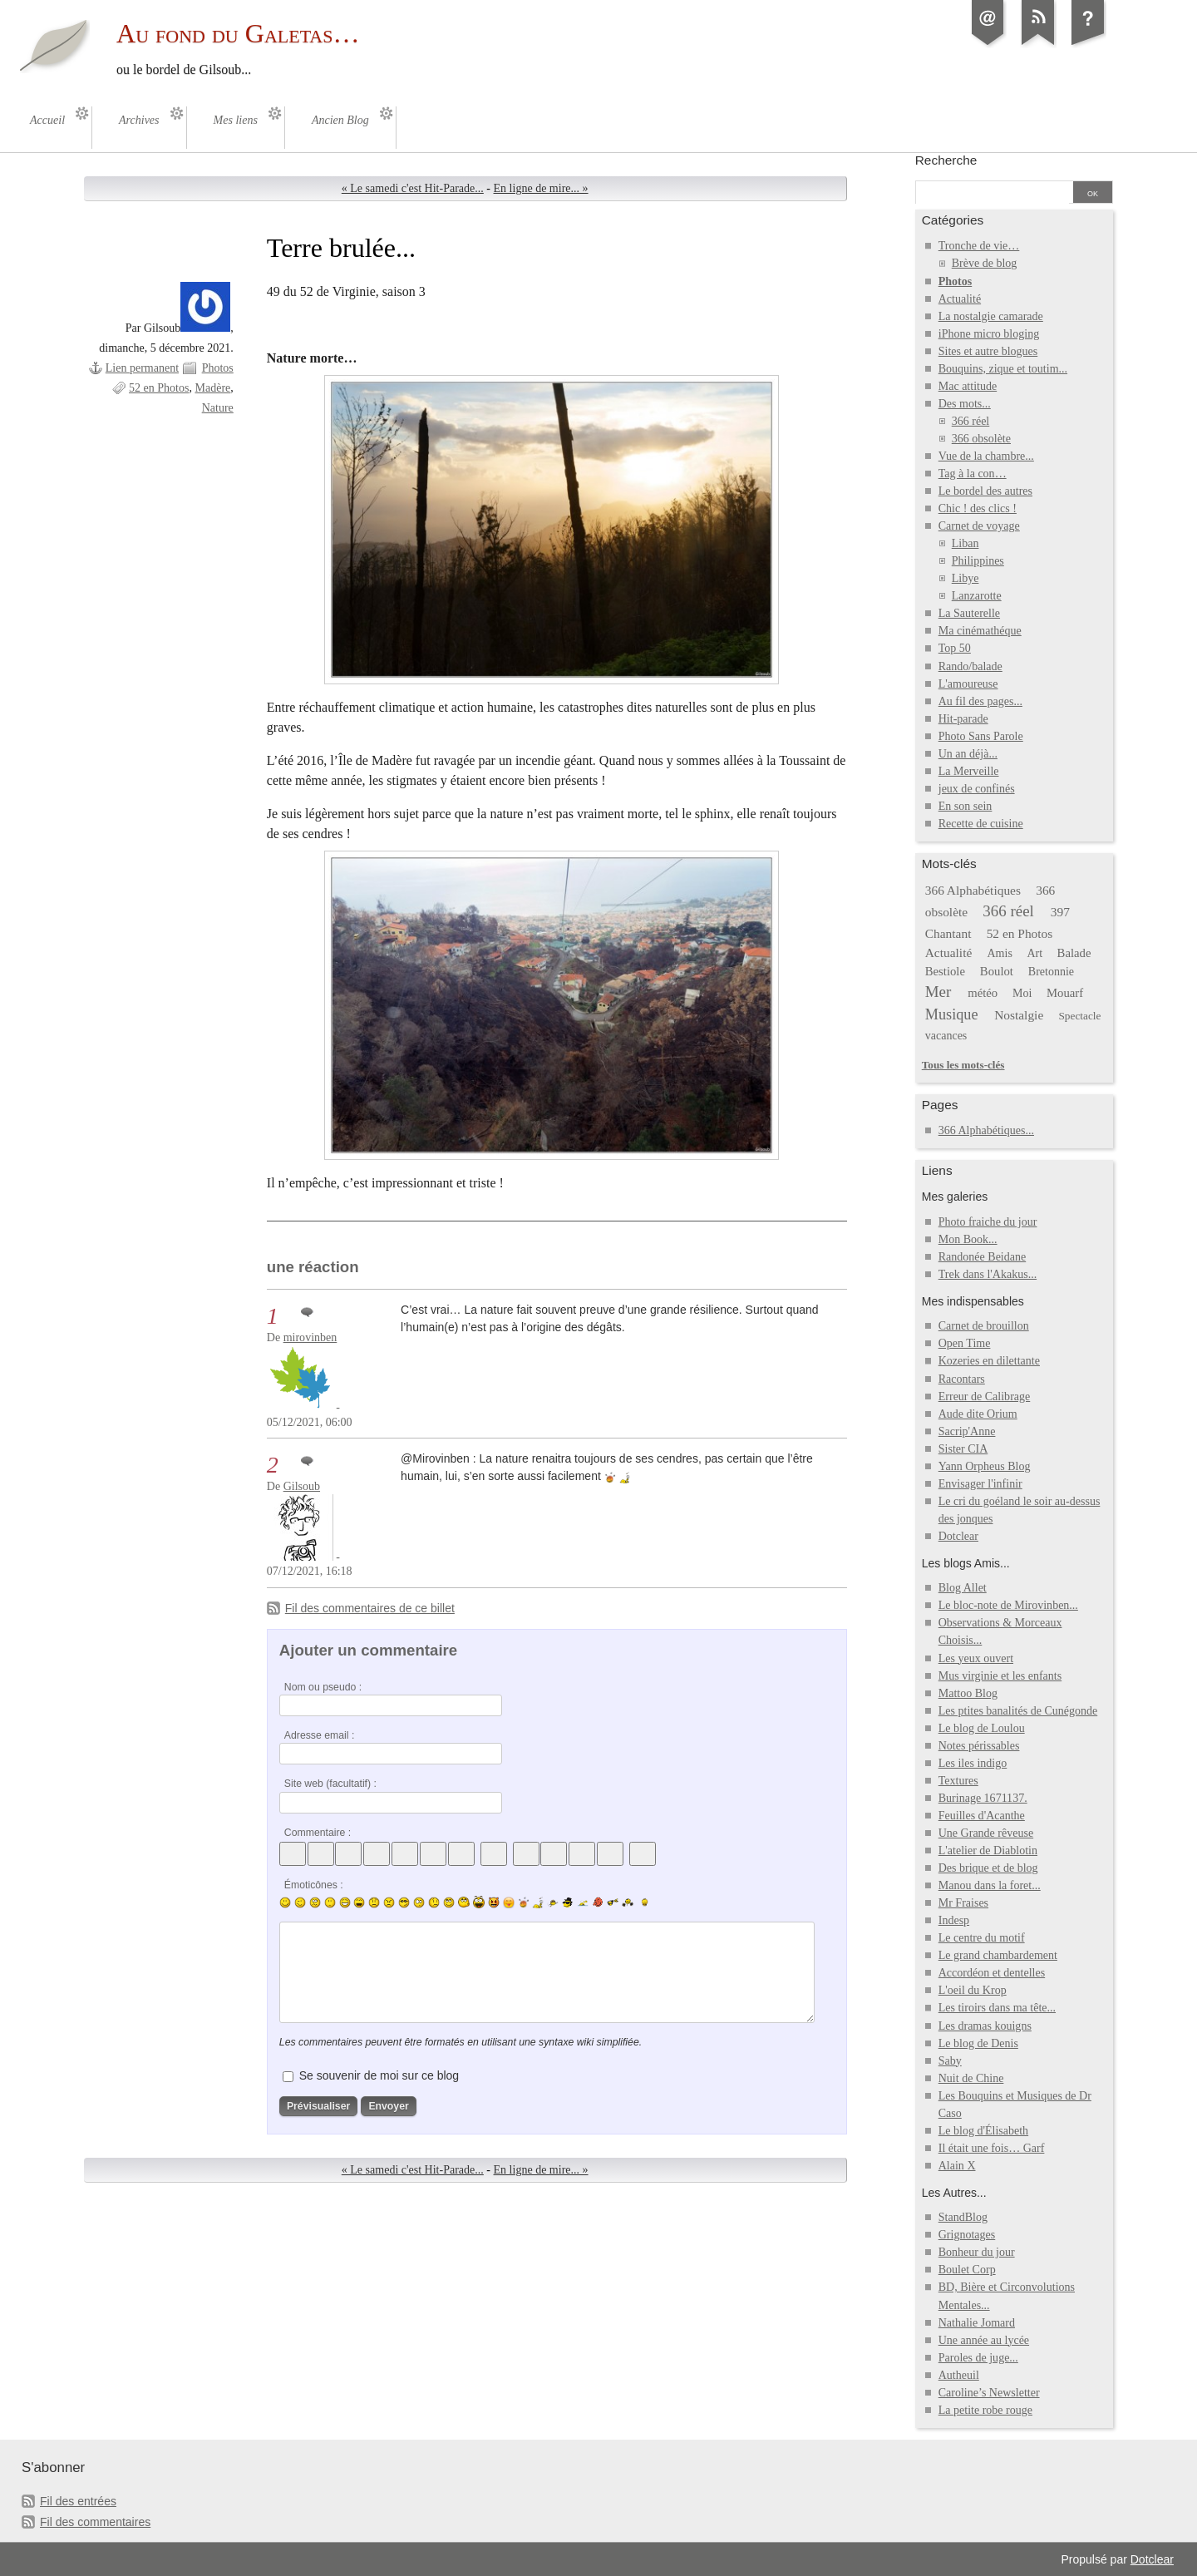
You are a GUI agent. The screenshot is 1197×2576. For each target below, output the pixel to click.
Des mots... (964, 403)
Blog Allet (962, 1588)
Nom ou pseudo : (323, 1687)
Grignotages (967, 2234)
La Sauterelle (969, 613)
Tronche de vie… (979, 245)
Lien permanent (142, 368)
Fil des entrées (78, 2501)
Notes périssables (979, 1746)
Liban (965, 543)
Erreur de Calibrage (984, 1396)
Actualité (959, 299)
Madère (212, 388)
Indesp (953, 1920)
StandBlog (963, 2217)
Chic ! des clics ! (977, 508)
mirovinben (310, 1337)
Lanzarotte (977, 596)
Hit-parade (963, 719)
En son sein (965, 806)
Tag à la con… (972, 473)
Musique (951, 1014)
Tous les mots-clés (963, 1065)
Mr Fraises (963, 1903)
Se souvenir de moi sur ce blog (379, 2075)
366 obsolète (981, 438)
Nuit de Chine (971, 2078)
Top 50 (954, 648)
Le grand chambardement (997, 1955)
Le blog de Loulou (981, 1728)
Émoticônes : (313, 1885)
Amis (999, 953)
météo (983, 992)
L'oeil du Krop (972, 1990)
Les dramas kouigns (985, 2026)
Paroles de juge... (978, 2357)
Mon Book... (968, 1239)
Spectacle (1079, 1015)
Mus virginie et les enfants (1000, 1676)
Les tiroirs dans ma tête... (997, 2007)
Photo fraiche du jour (987, 1222)
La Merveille (968, 771)
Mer (938, 991)
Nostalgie (1018, 1015)
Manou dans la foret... (989, 1885)
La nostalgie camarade (990, 316)
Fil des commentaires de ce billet (370, 1608)
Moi (1022, 993)
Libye (965, 578)
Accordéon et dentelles (991, 1973)
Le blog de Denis (978, 2043)
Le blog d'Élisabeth (983, 2130)
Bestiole (945, 971)
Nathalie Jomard (976, 2323)
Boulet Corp (967, 2269)
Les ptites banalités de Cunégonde (1018, 1711)
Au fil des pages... (980, 701)
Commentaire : (317, 1832)
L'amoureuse (968, 684)
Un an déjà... (968, 754)
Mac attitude (967, 386)
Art (1034, 953)
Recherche (946, 160)
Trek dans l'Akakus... (987, 1274)
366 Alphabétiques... (986, 1130)
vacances (946, 1035)
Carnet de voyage (979, 526)
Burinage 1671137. (982, 1798)
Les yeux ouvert (975, 1658)
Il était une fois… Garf (991, 2148)
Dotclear (958, 1536)
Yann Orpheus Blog (984, 1466)
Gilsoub (301, 1486)
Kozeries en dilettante (989, 1361)
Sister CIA (963, 1449)
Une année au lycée (983, 2340)
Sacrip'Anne (967, 1431)
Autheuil (958, 2375)
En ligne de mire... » (541, 188)
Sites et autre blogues (988, 351)
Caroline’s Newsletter (989, 2392)
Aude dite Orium (977, 1414)
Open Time (964, 1343)
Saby (950, 2061)
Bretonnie (1051, 971)
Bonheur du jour (976, 2252)
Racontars (961, 1379)
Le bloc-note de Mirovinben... (1008, 1605)
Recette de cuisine (980, 823)
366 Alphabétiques (973, 890)
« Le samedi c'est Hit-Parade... (413, 188)
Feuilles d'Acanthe (981, 1815)
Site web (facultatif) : (330, 1783)
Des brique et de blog (988, 1868)
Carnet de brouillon (983, 1326)
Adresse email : (319, 1735)
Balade (1074, 953)
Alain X (957, 2165)
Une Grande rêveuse (985, 1833)
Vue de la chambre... (986, 456)
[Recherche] (992, 193)
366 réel (971, 421)
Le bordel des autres (985, 491)
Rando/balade (970, 666)
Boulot (996, 971)
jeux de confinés (976, 788)
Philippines (978, 561)
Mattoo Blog (968, 1693)
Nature (218, 408)
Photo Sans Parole (980, 736)
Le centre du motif (981, 1938)
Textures (958, 1780)
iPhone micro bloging (988, 334)
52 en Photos (159, 388)
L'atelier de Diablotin (987, 1850)
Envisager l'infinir (980, 1484)
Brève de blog (984, 263)
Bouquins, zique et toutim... (1002, 369)
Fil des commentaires (95, 2522)
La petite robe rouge (985, 2410)
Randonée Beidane (982, 1257)
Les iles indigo (972, 1763)
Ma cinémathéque (980, 630)
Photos (218, 368)
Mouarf (1065, 992)
